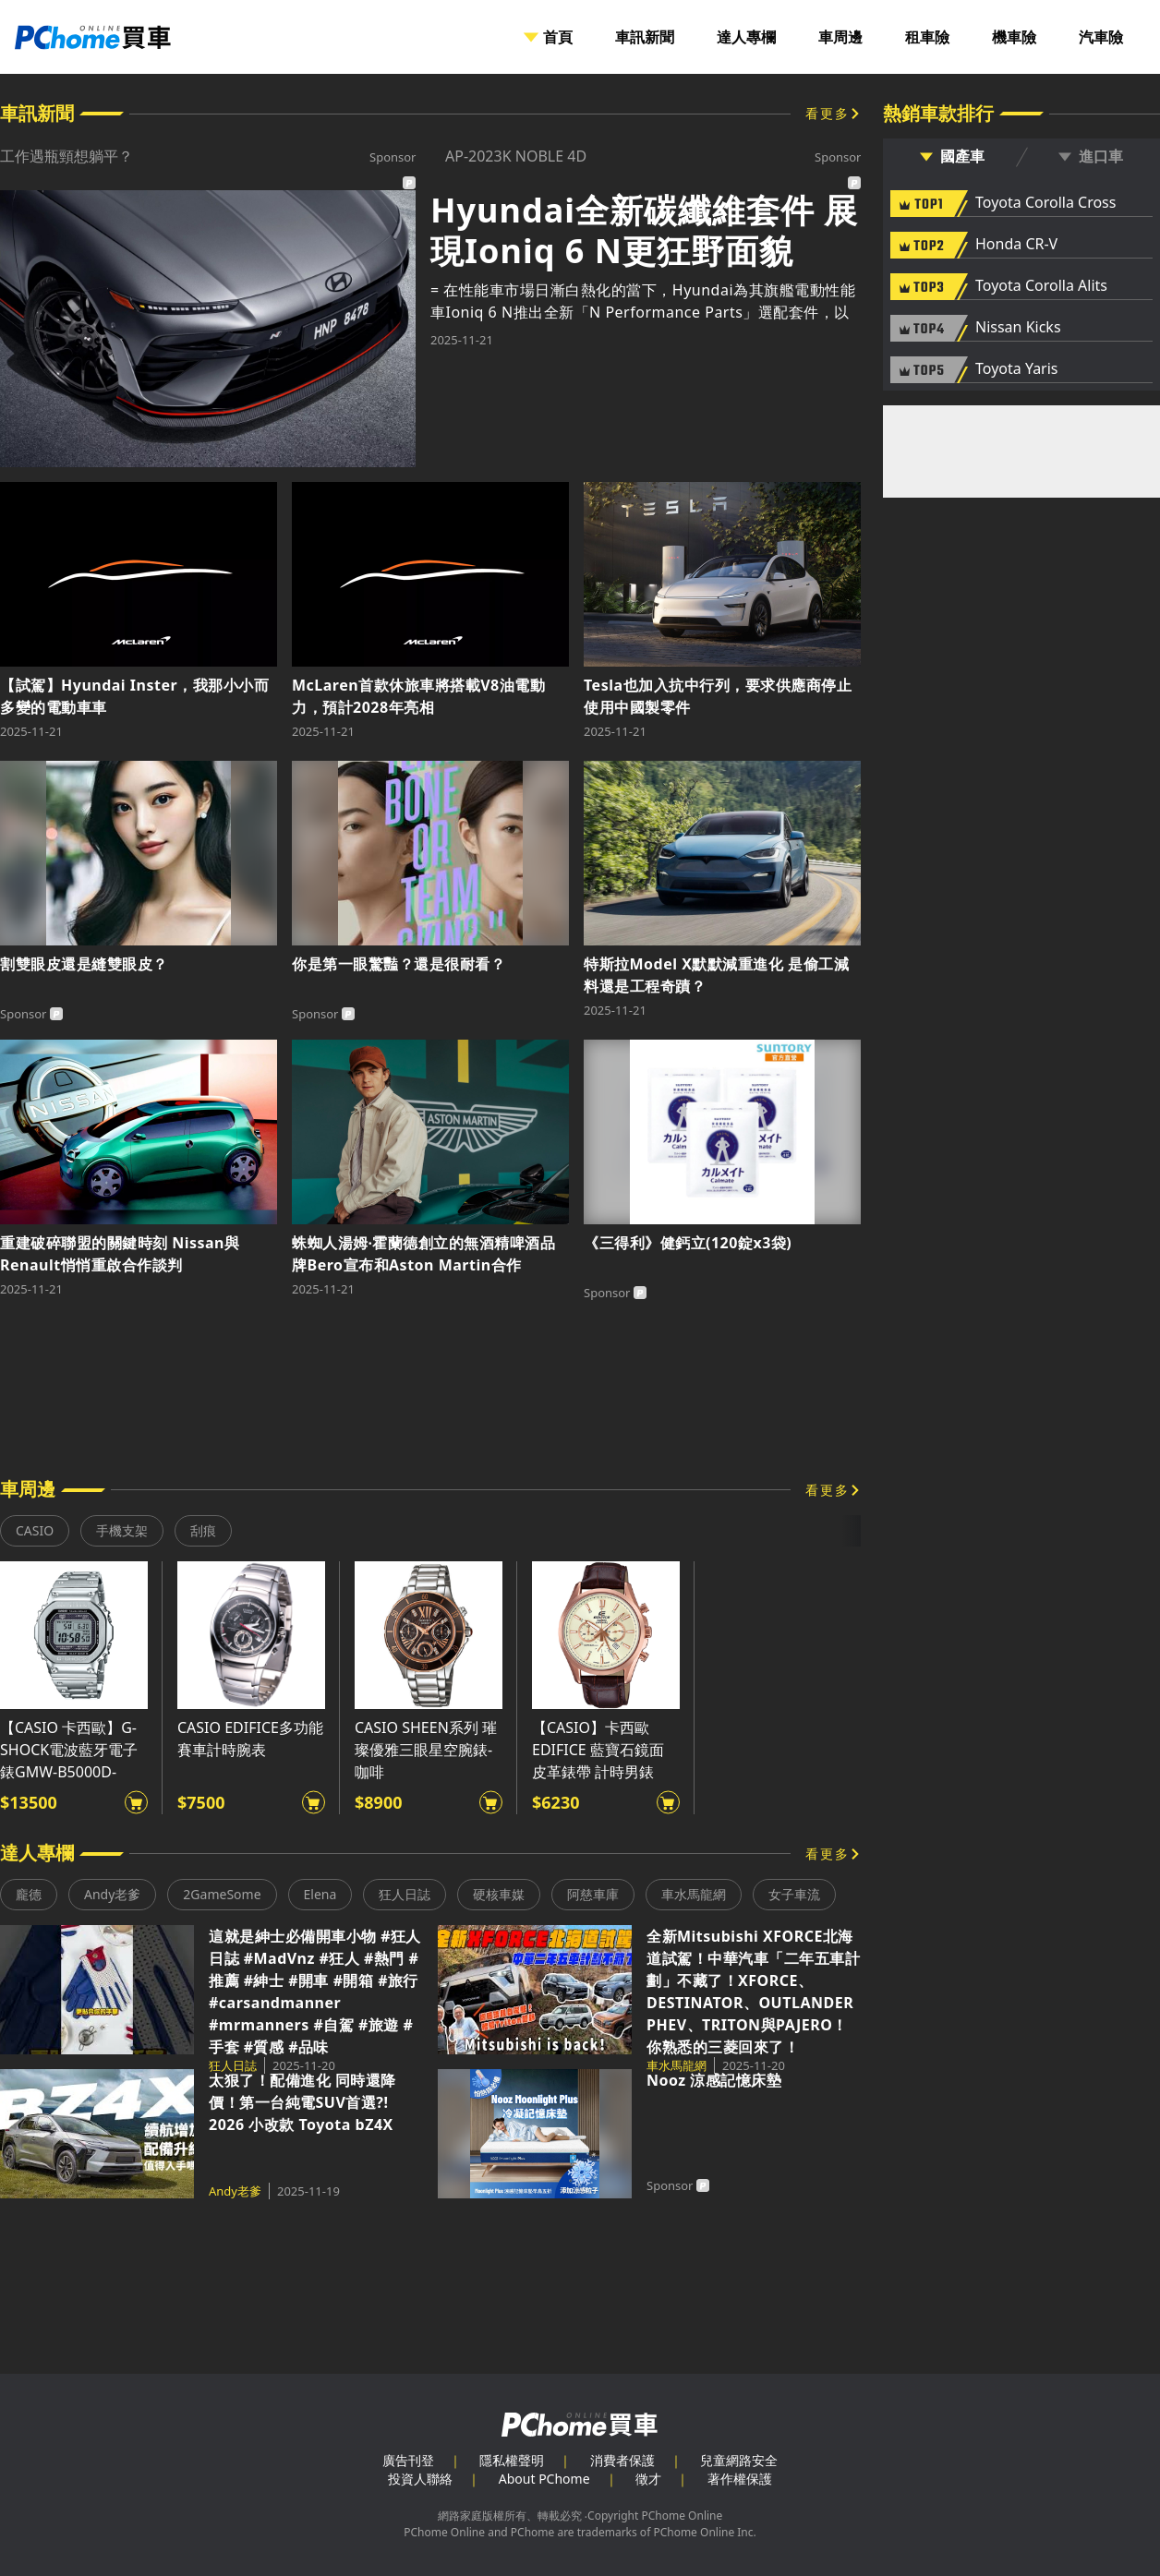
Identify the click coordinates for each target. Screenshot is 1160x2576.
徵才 (648, 2478)
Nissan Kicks (1018, 328)
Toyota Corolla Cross (1045, 203)
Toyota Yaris (1016, 369)
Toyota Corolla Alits (1041, 286)
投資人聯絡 (420, 2478)
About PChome (544, 2478)
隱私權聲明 (511, 2460)
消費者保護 (622, 2460)
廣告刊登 (408, 2460)
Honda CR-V (1016, 244)
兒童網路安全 (739, 2460)
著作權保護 (739, 2478)
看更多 (827, 113)
